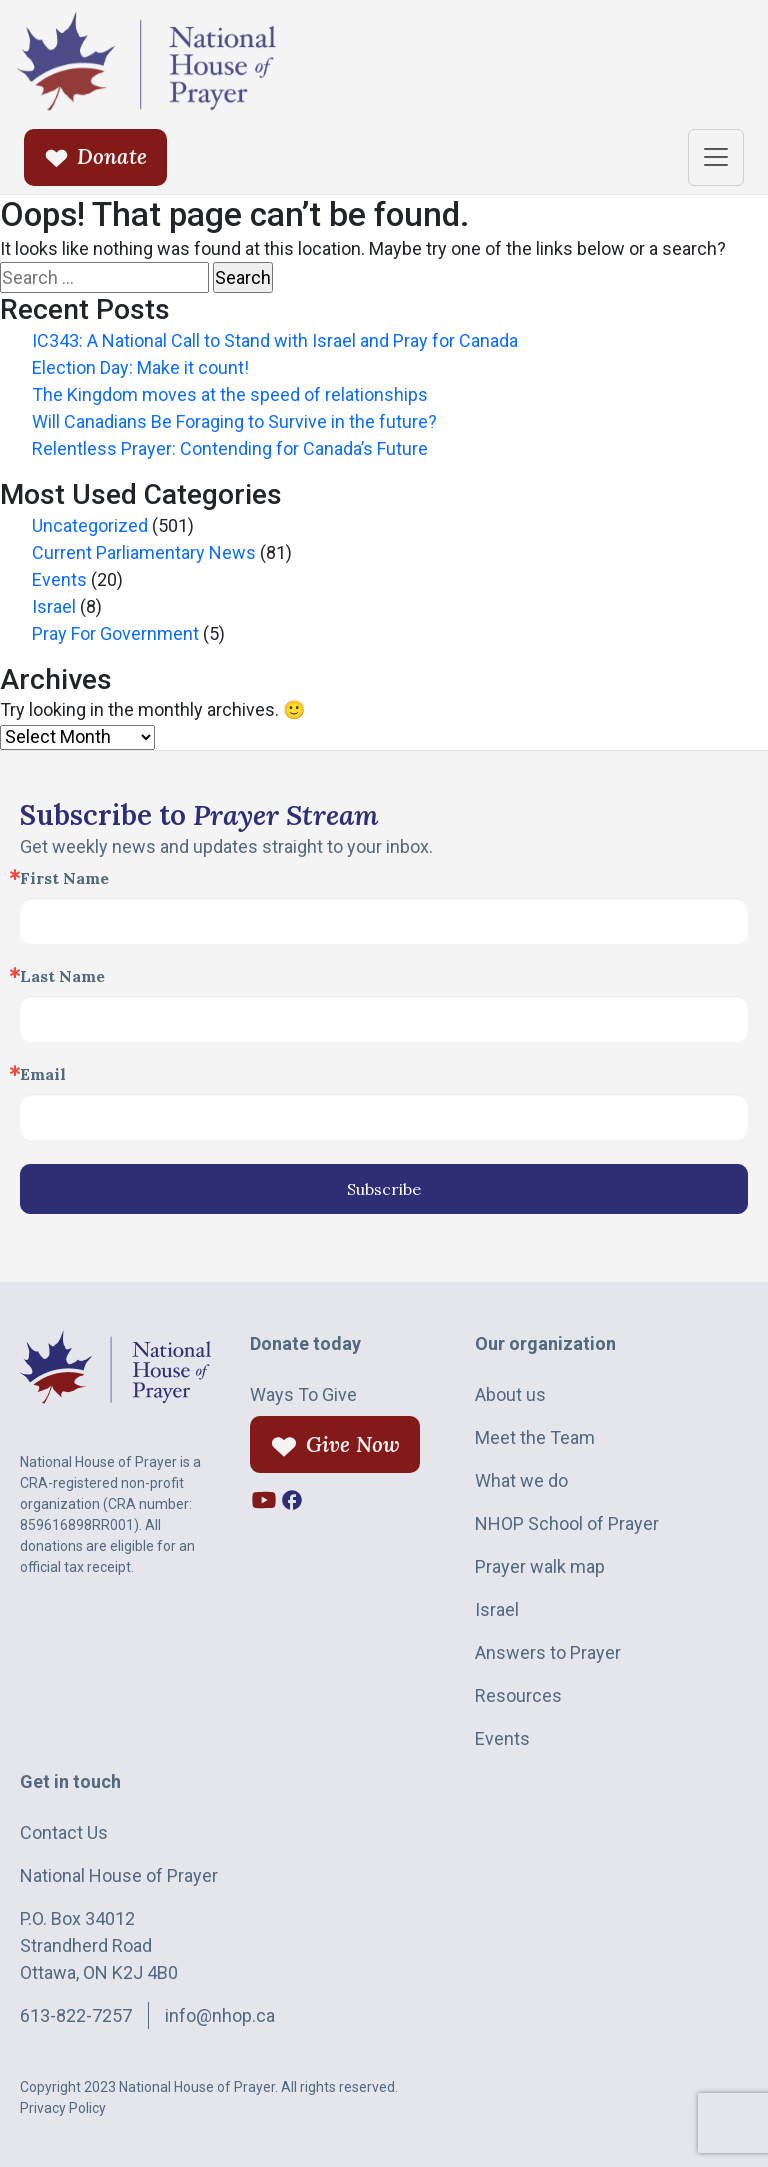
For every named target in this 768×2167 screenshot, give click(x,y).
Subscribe (384, 1189)
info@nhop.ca (220, 2015)
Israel (54, 606)
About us (510, 1394)
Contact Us (64, 1832)
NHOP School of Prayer (567, 1523)
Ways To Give (303, 1394)
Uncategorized (90, 525)
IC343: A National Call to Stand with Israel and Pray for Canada (275, 340)
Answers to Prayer (548, 1652)
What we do (521, 1480)
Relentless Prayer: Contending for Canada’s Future (230, 448)
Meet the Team (535, 1437)
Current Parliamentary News (144, 552)
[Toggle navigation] (716, 157)
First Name (64, 878)
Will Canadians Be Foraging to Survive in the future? (234, 421)
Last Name (62, 976)
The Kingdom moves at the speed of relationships (230, 394)
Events (59, 579)
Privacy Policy (63, 2108)
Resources (518, 1695)
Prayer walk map (540, 1566)
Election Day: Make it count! (140, 367)
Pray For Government (115, 633)
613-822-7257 (76, 2015)
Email (43, 1074)
